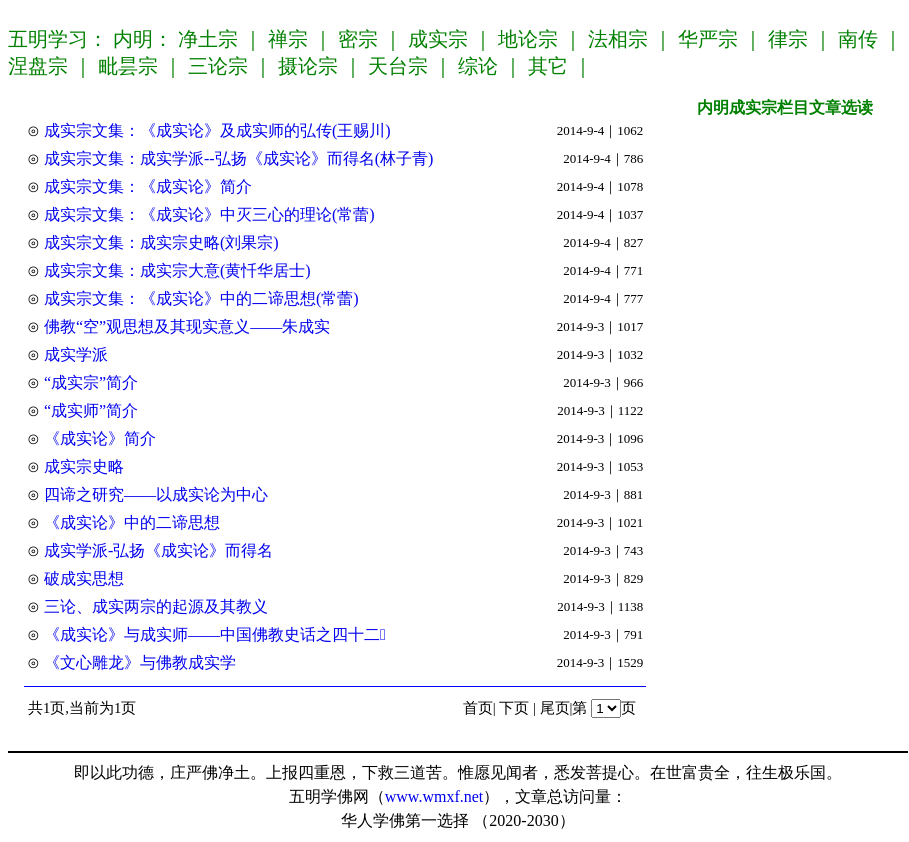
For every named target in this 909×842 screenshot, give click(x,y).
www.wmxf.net (434, 796)
